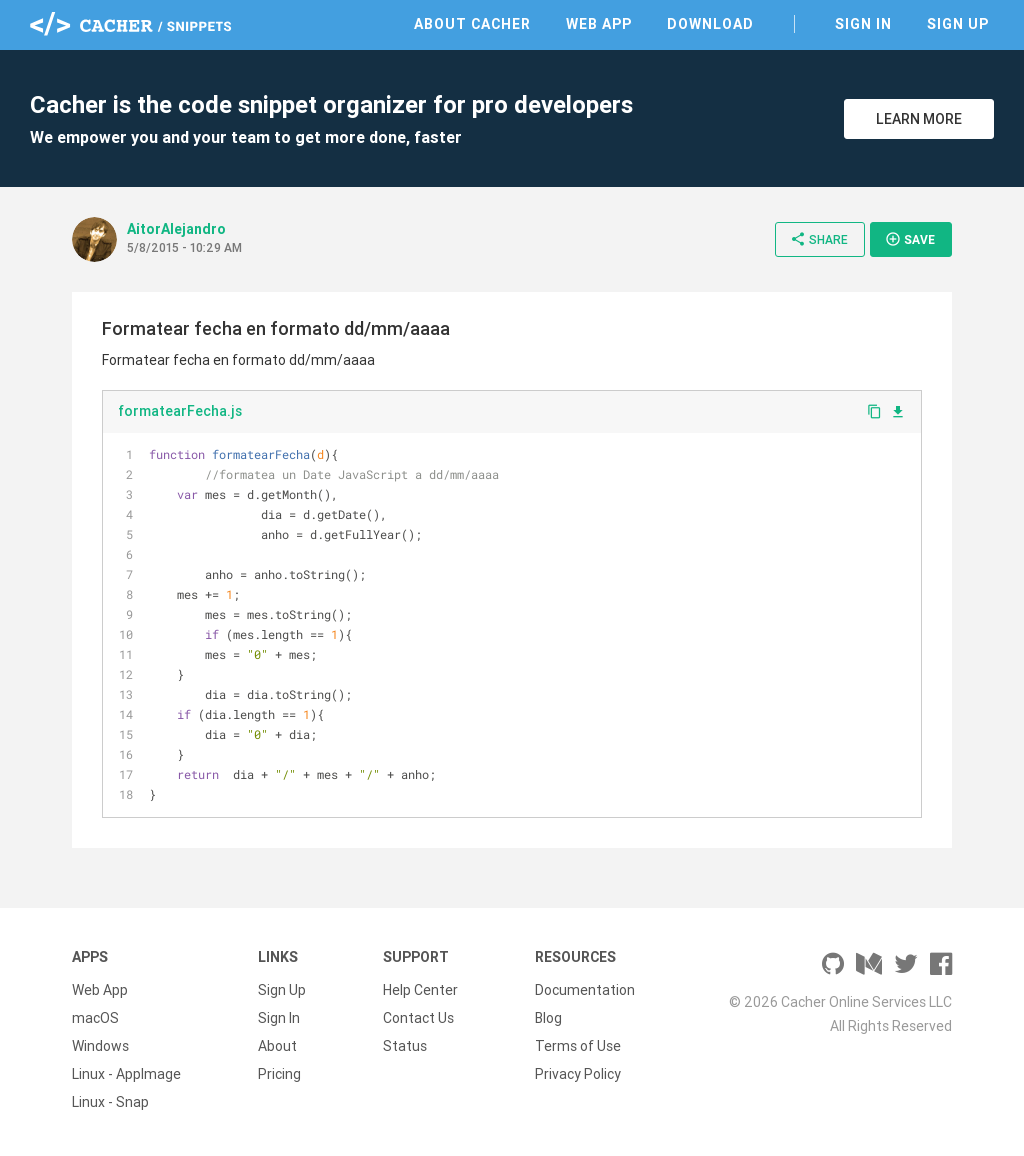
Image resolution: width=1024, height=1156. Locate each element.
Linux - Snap (110, 1102)
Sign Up (958, 24)
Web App (599, 24)
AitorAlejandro (176, 229)
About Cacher (472, 24)
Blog (548, 1018)
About (277, 1046)
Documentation (585, 990)
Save (910, 239)
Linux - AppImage (126, 1074)
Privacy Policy (578, 1074)
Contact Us (418, 1018)
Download (710, 24)
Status (405, 1046)
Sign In (863, 24)
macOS (95, 1018)
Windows (100, 1046)
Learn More (919, 119)
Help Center (420, 990)
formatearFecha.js (180, 411)
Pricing (279, 1074)
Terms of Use (578, 1046)
